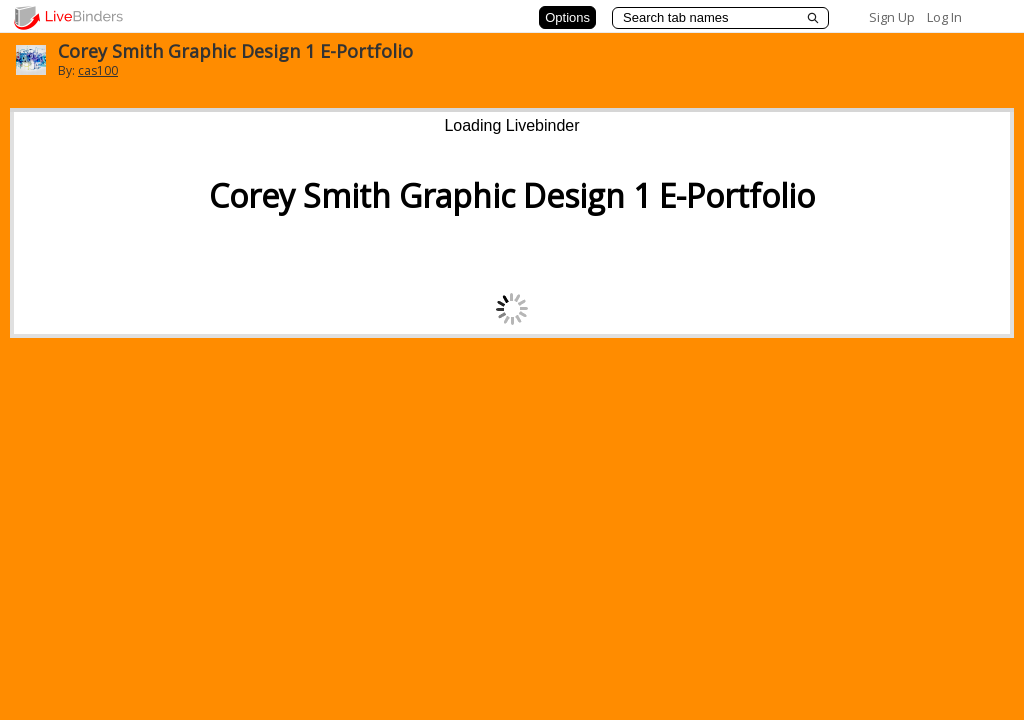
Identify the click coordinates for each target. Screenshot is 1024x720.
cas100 (98, 70)
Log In (944, 17)
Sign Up (892, 17)
